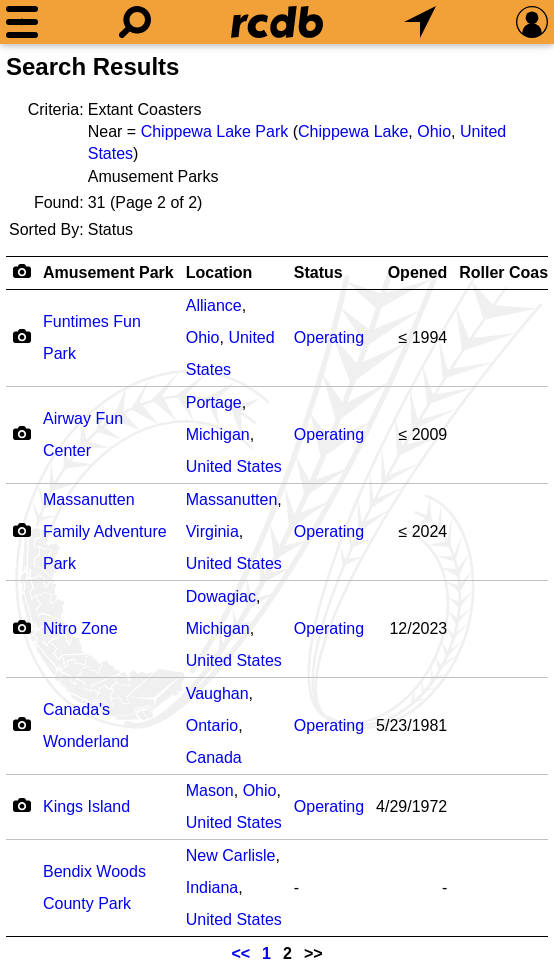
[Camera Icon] (21, 336)
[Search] (135, 22)
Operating (329, 337)
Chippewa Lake (353, 131)
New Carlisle (231, 855)
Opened (418, 272)
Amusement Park (108, 272)
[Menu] (22, 22)
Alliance (214, 305)
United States (234, 466)
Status (318, 272)
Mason (210, 790)
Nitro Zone (80, 628)
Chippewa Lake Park (215, 131)
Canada (214, 757)
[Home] (277, 22)
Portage (214, 402)
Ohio (434, 131)
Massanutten (232, 499)
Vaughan (217, 693)
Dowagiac (221, 596)
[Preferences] (532, 22)
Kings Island (86, 806)
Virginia (212, 531)
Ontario (212, 725)
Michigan (218, 434)
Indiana (212, 887)
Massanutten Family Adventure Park (105, 531)
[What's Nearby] (420, 22)
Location (219, 272)
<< (240, 953)
